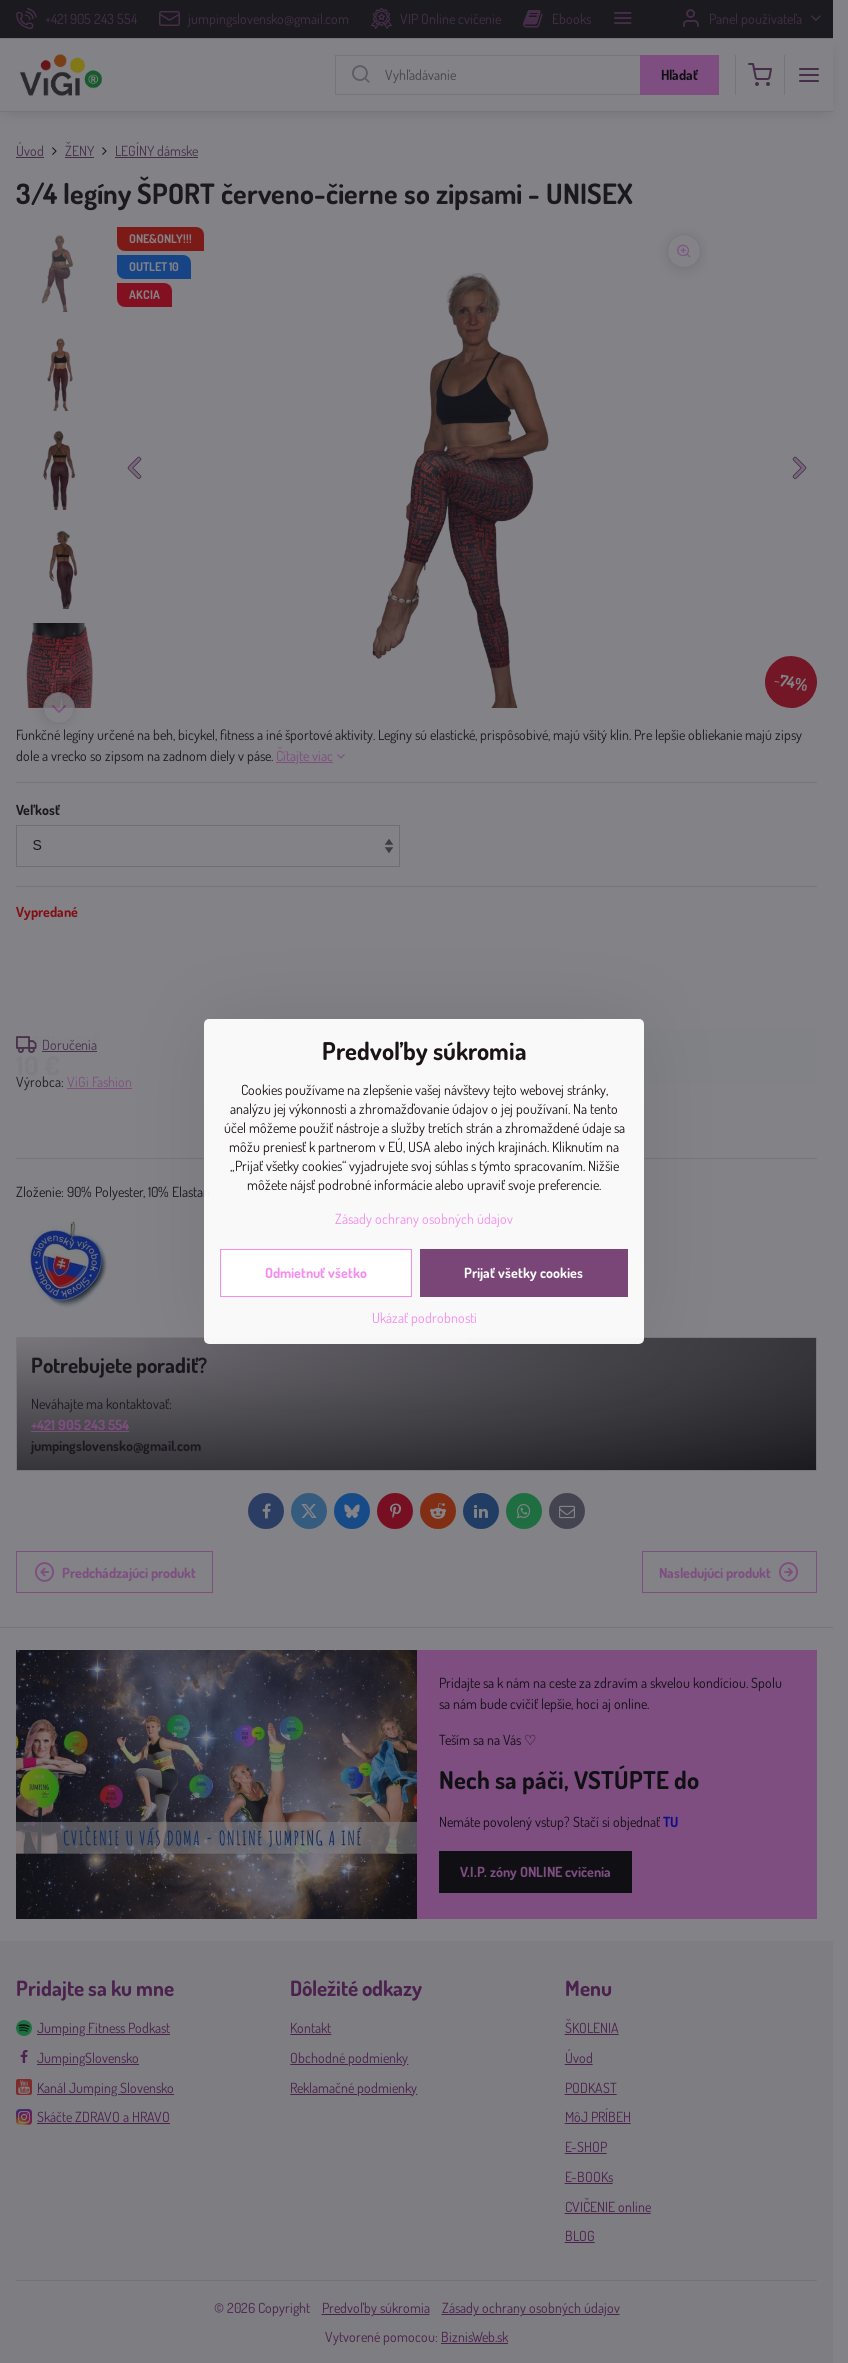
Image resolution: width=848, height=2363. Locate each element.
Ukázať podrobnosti (424, 1317)
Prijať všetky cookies (523, 1272)
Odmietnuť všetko (316, 1272)
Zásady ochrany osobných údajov (424, 1218)
